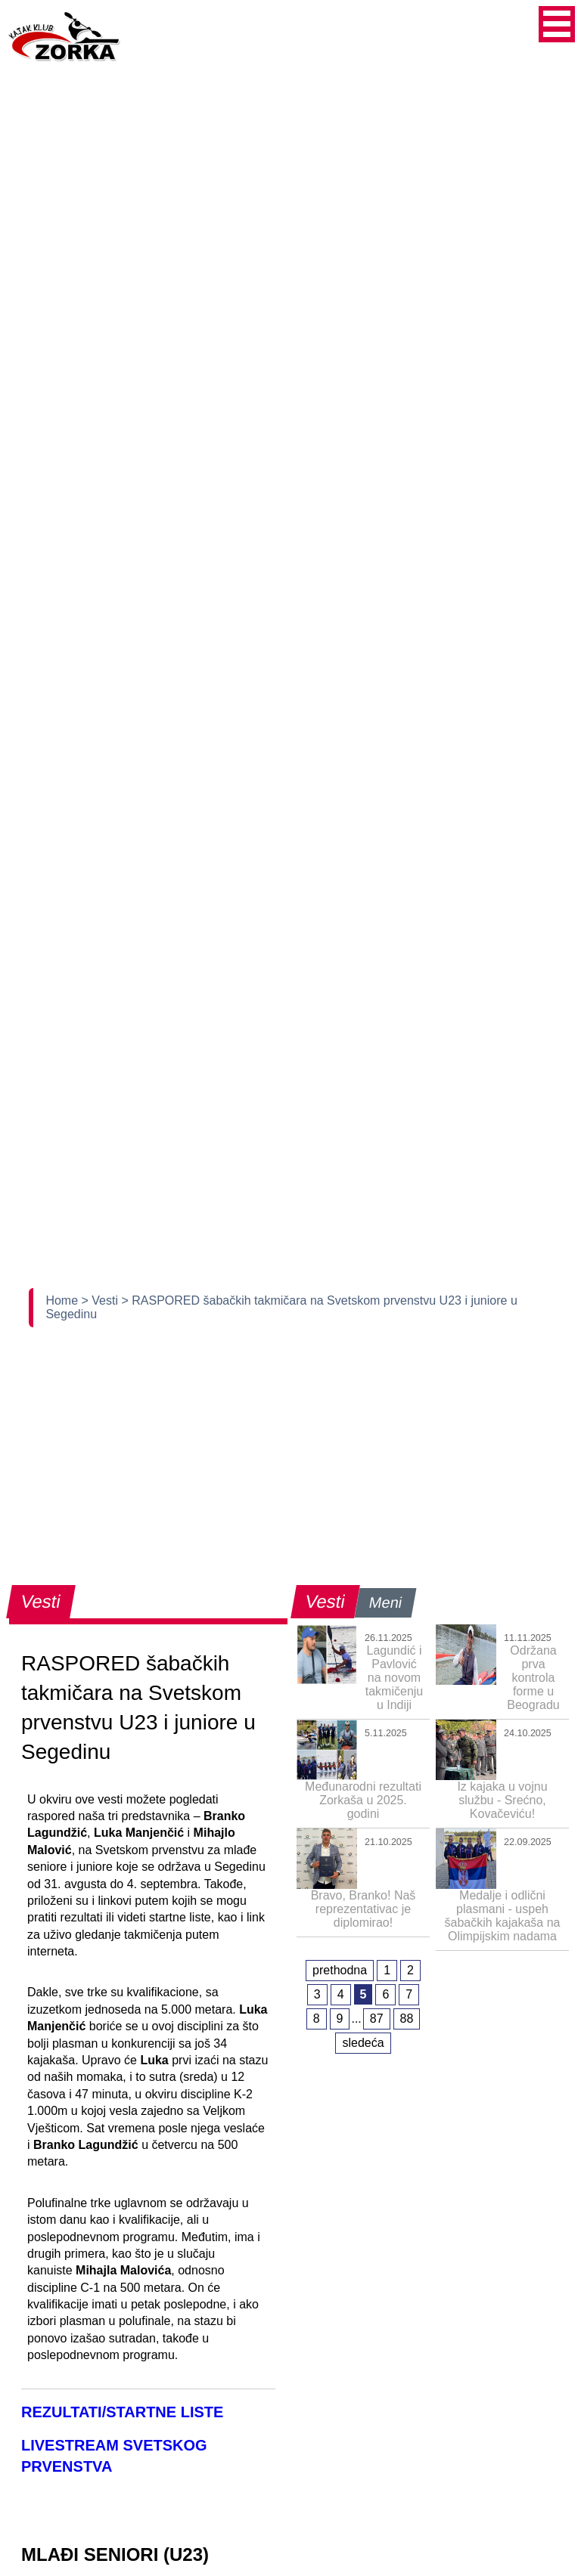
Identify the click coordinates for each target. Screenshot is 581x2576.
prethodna (339, 1970)
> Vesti (102, 1300)
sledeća (363, 2042)
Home (63, 1300)
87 (377, 2018)
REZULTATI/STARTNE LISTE (122, 2412)
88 (407, 2018)
